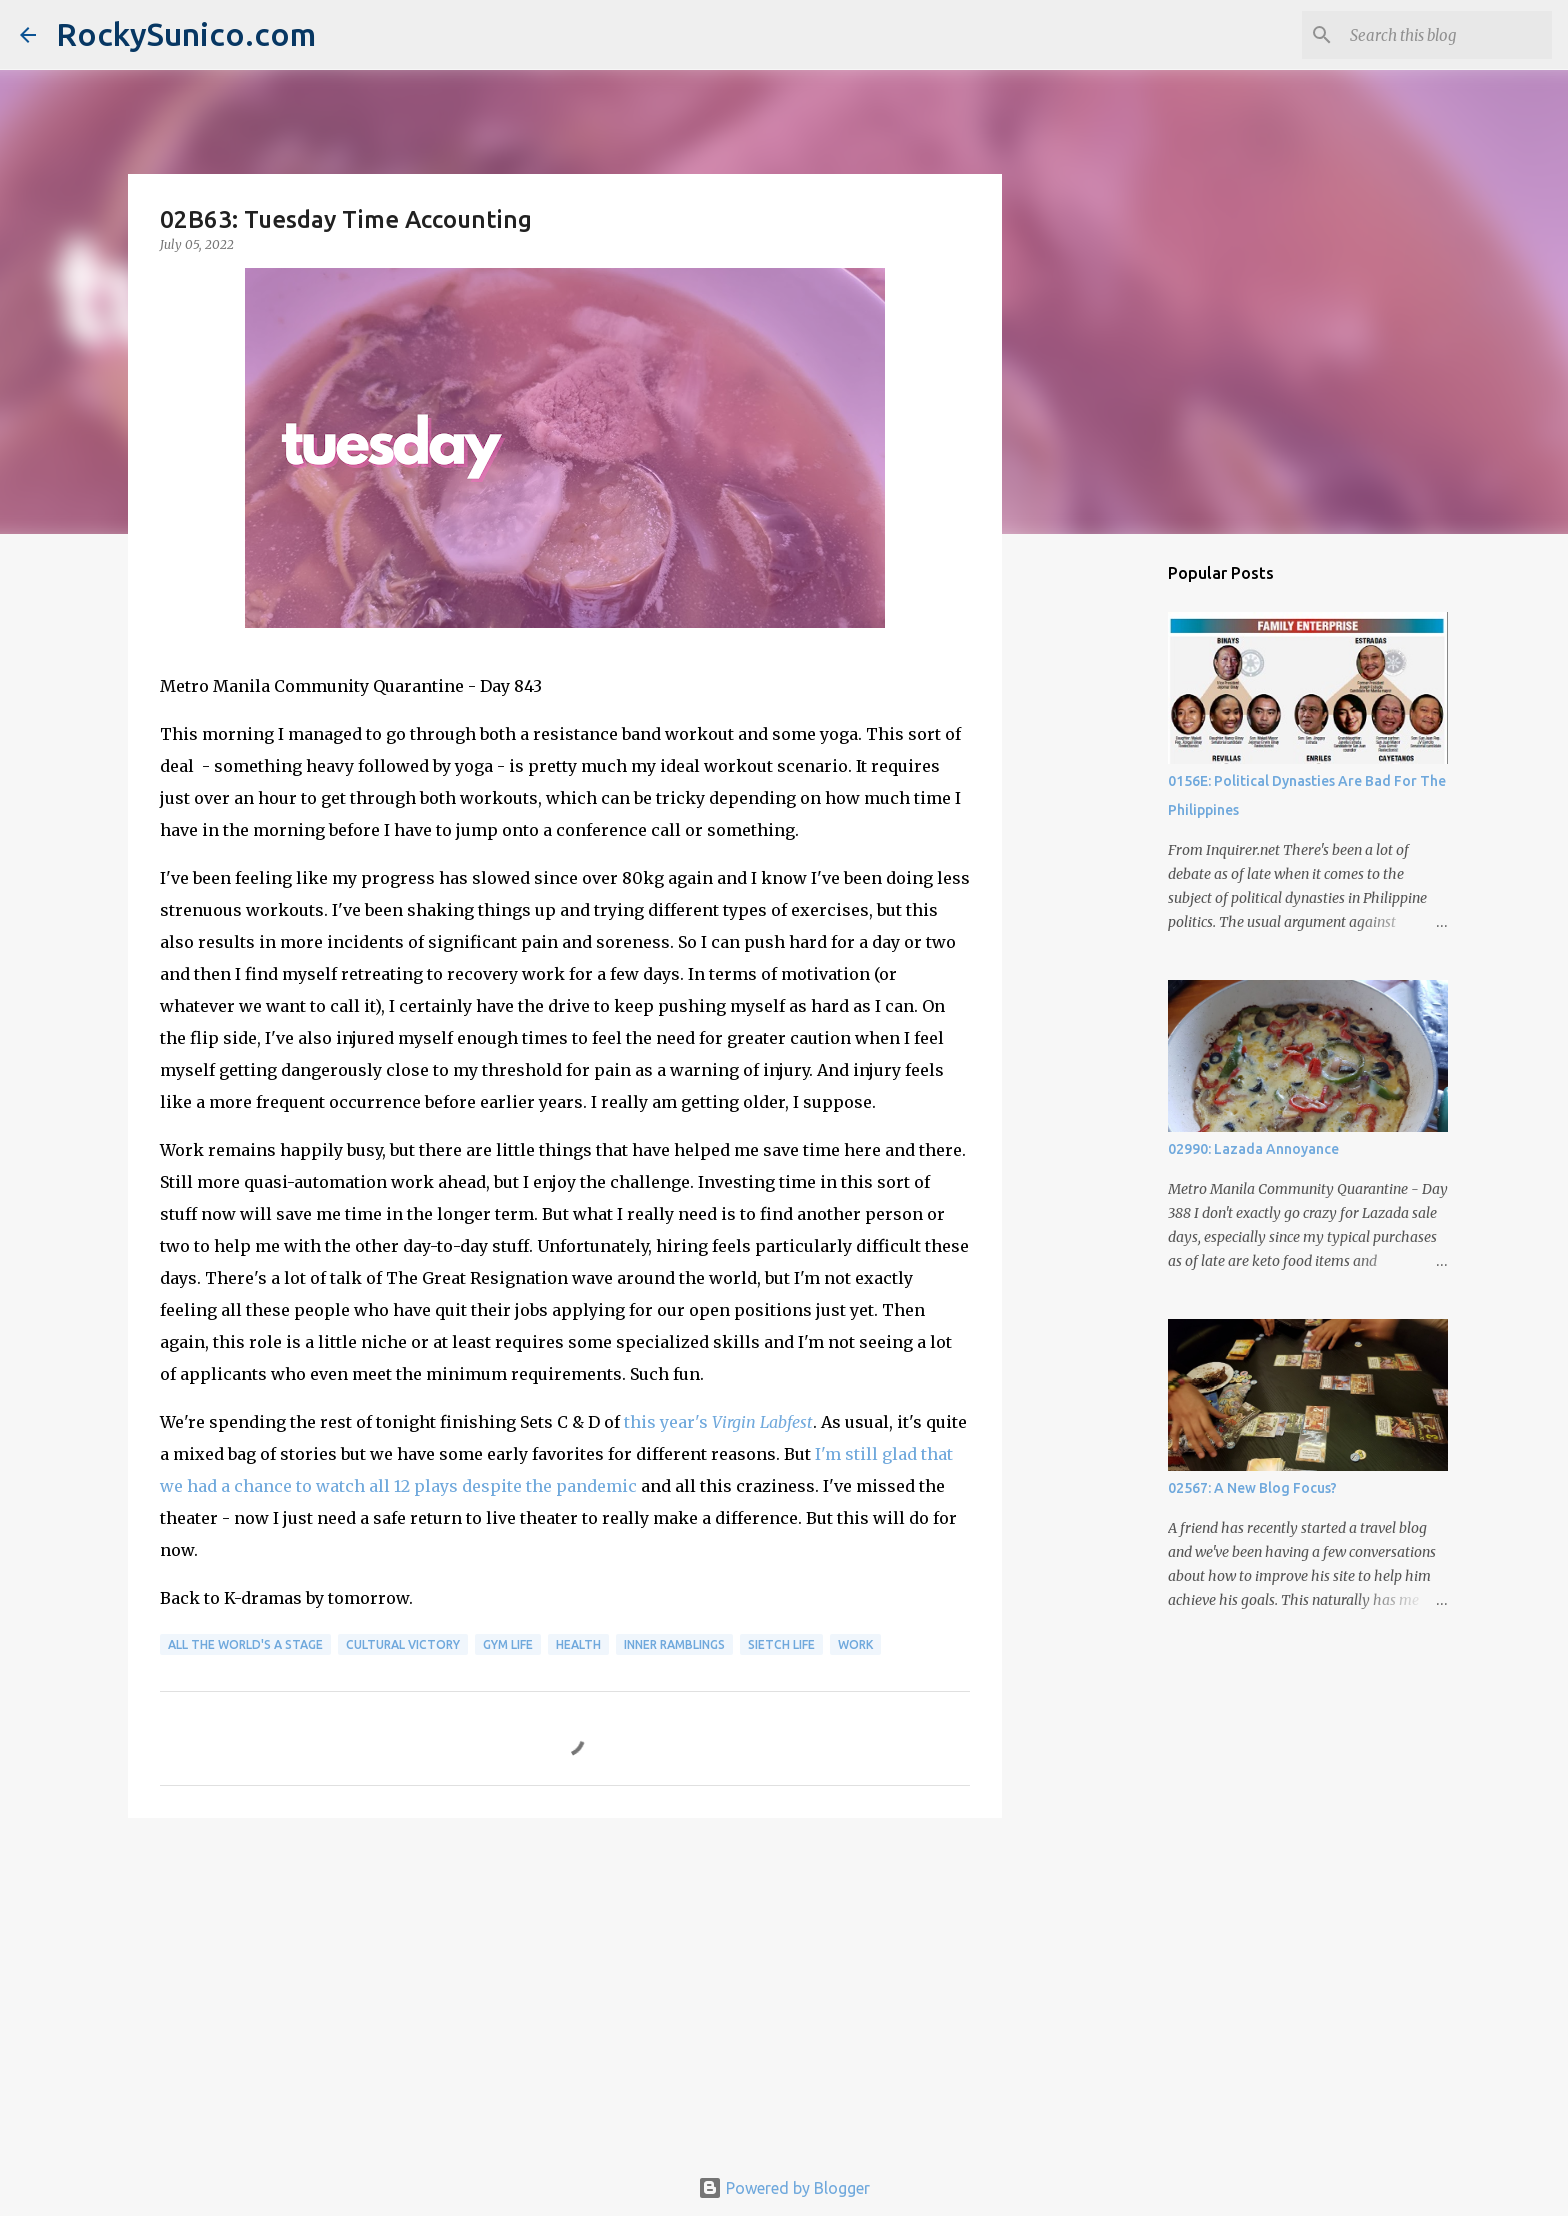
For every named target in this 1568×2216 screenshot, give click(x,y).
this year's (718, 1422)
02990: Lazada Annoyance (1253, 1149)
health (578, 1644)
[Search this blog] (1447, 35)
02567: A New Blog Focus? (1252, 1488)
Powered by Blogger (784, 2188)
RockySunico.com (186, 34)
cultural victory (403, 1644)
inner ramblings (674, 1644)
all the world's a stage (245, 1644)
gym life (508, 1644)
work (855, 1644)
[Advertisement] (565, 1988)
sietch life (781, 1644)
